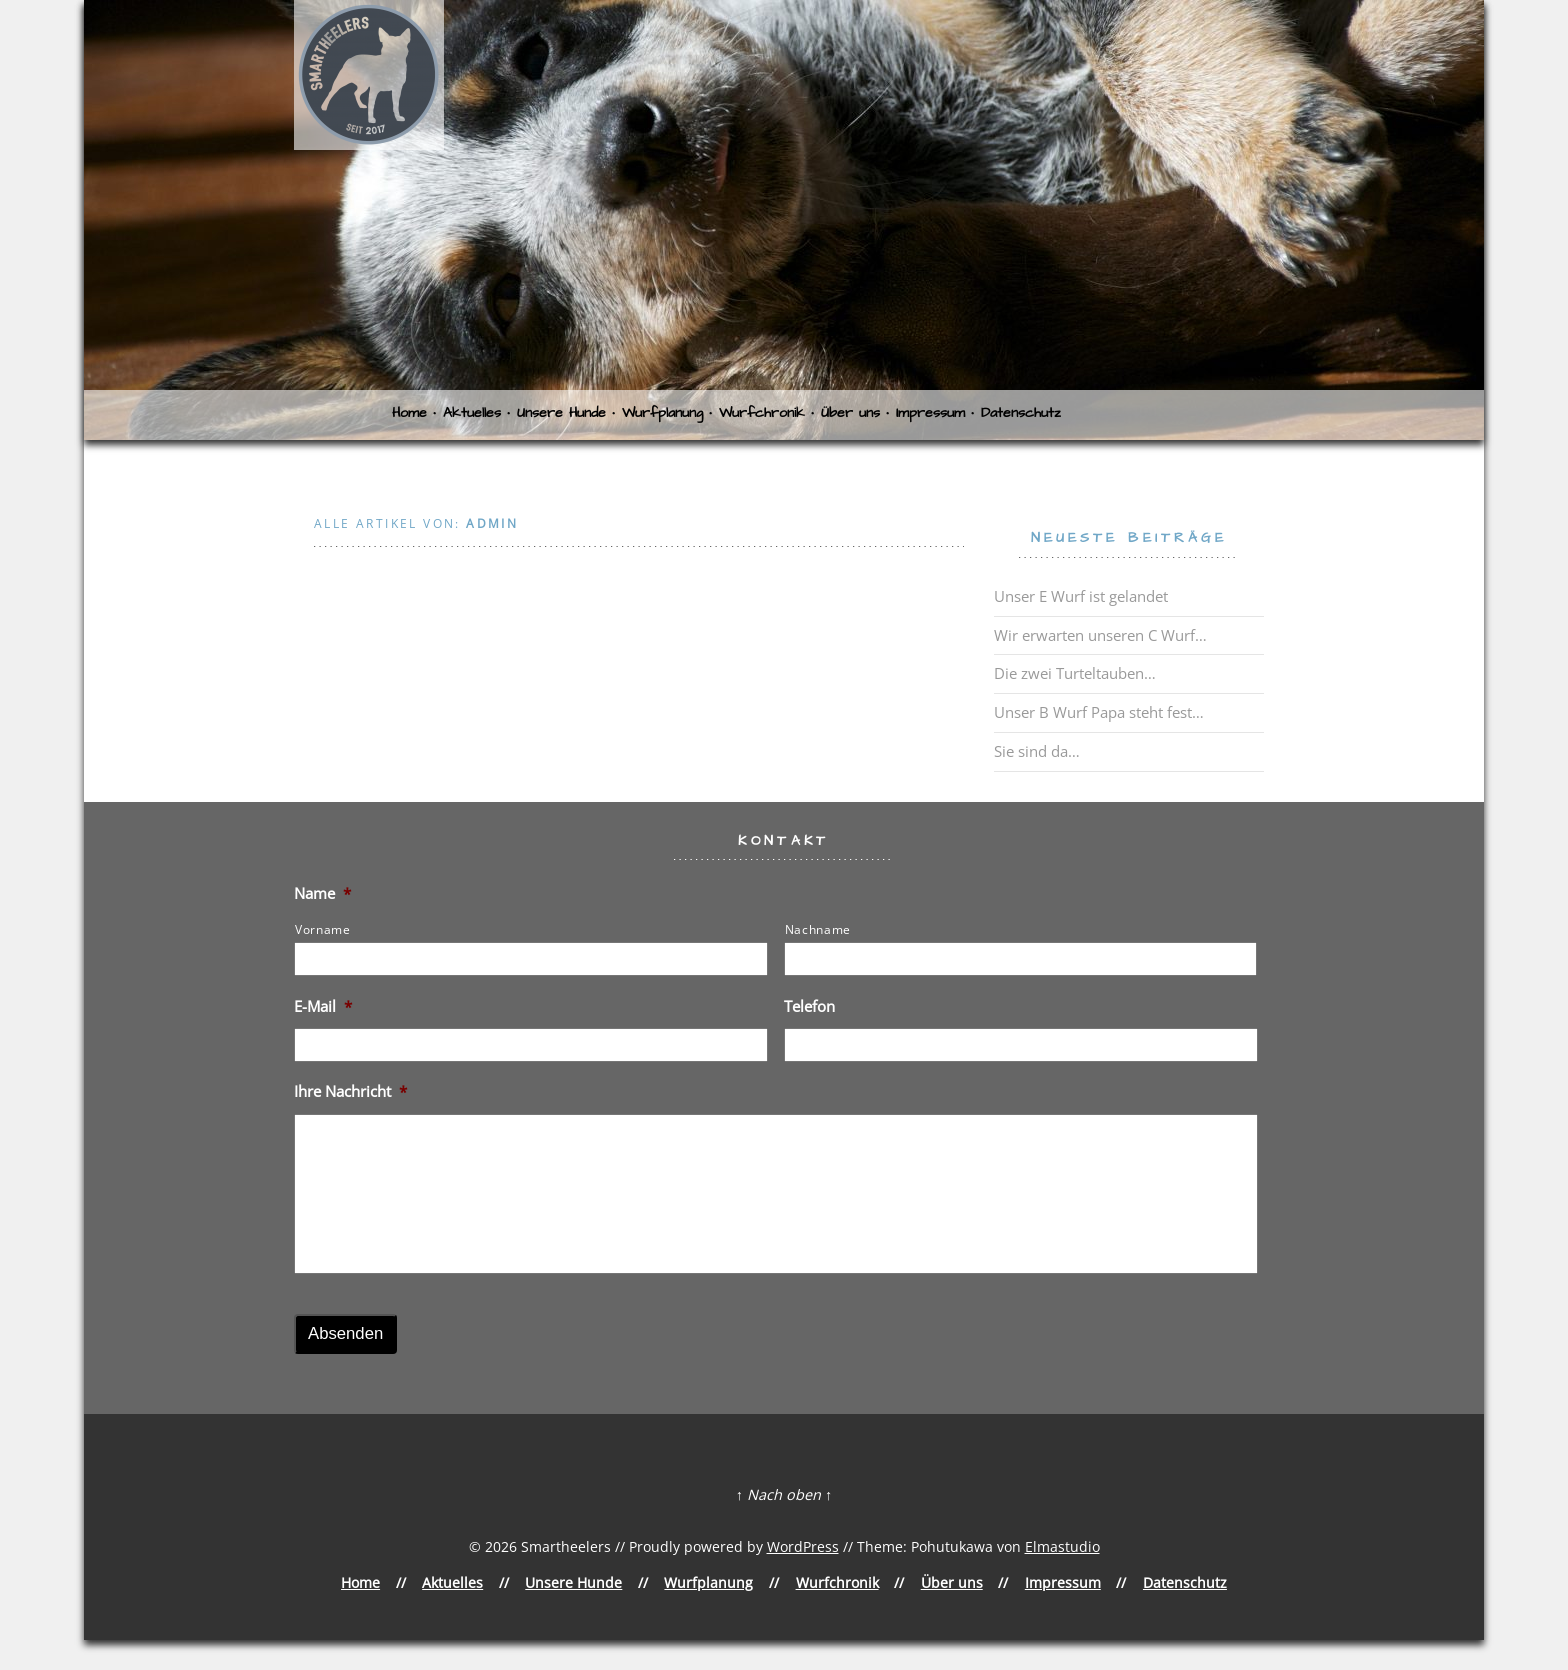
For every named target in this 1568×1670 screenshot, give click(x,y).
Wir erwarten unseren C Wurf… (1100, 635)
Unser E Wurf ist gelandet (1081, 596)
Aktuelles (472, 413)
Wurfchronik (762, 413)
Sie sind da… (1037, 751)
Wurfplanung (662, 413)
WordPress (803, 1546)
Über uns (850, 413)
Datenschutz (1021, 413)
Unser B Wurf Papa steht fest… (1099, 712)
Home (409, 413)
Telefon (809, 1006)
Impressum (930, 413)
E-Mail (323, 1006)
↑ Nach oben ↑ (784, 1494)
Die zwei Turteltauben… (1075, 673)
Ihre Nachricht (350, 1091)
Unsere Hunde (561, 413)
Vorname (323, 929)
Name (322, 893)
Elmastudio (1062, 1546)
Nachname (818, 929)
